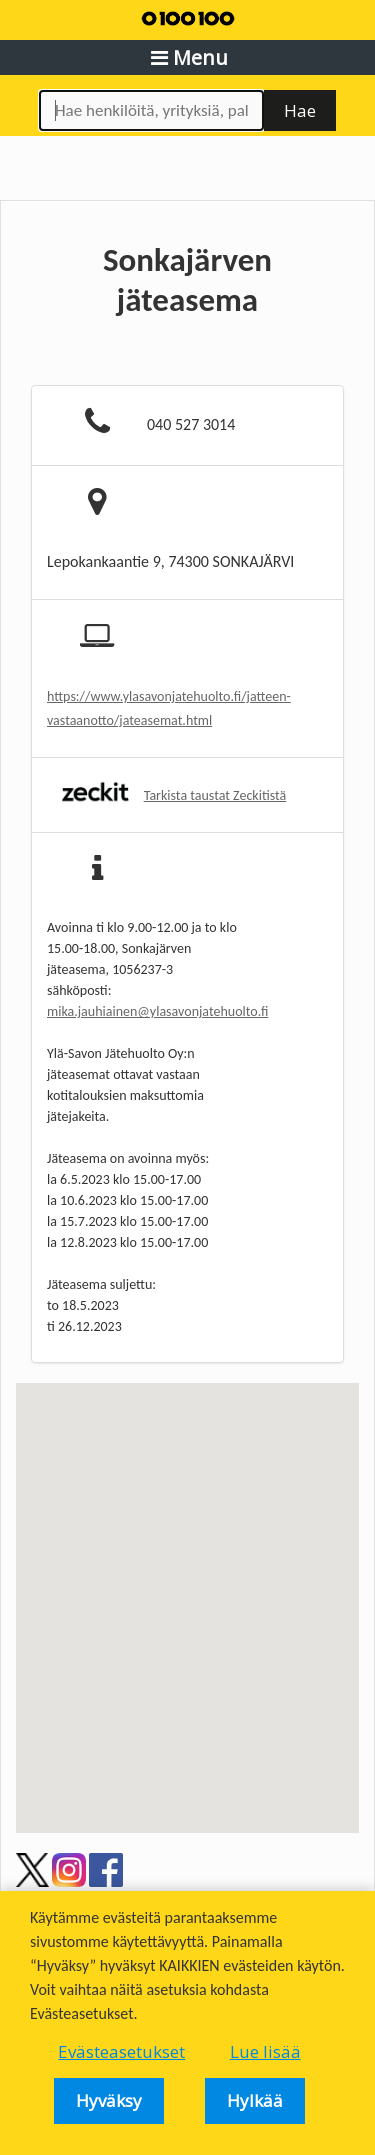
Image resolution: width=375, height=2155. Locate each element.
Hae (300, 110)
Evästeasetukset (121, 2052)
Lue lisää (265, 2052)
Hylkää (255, 2100)
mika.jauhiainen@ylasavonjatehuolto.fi (157, 1011)
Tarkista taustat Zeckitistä (215, 795)
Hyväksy (109, 2100)
